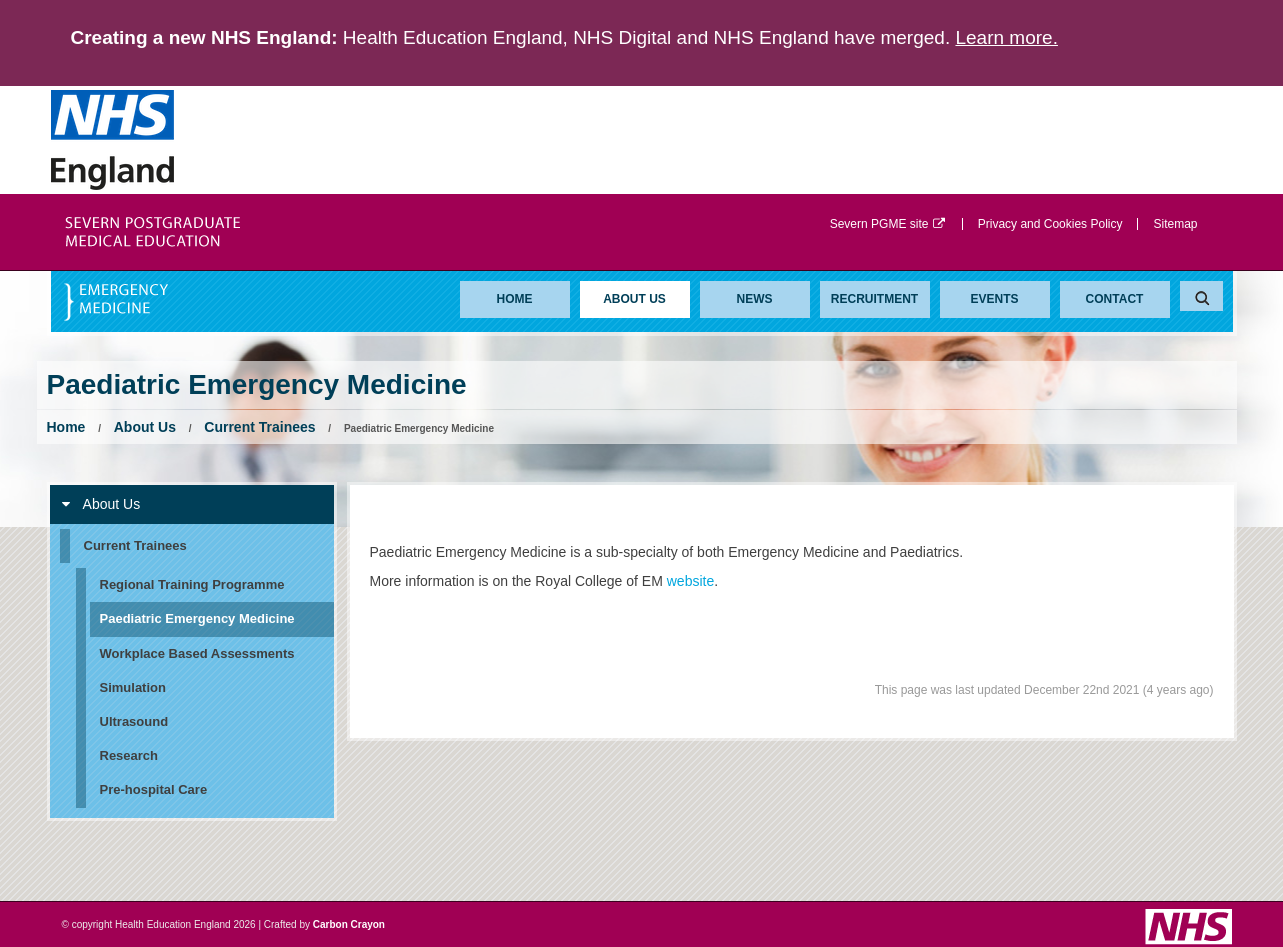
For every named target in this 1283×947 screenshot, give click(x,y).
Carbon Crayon (349, 924)
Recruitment (874, 299)
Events (994, 299)
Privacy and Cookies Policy (1050, 224)
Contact (1115, 299)
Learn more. (1006, 37)
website (690, 581)
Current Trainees (259, 427)
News (755, 299)
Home (515, 299)
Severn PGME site (888, 224)
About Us (634, 299)
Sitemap (1175, 224)
